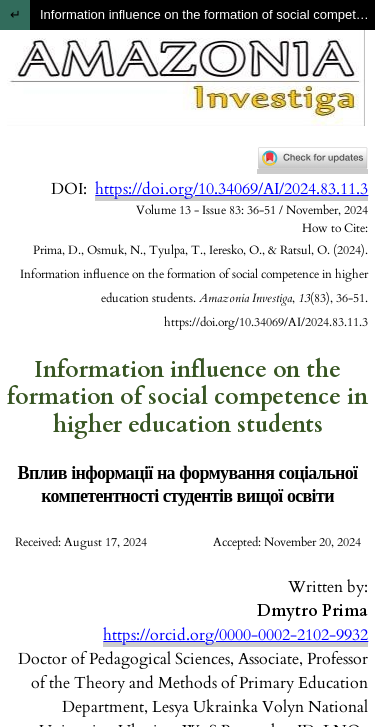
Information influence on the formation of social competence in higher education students (207, 14)
